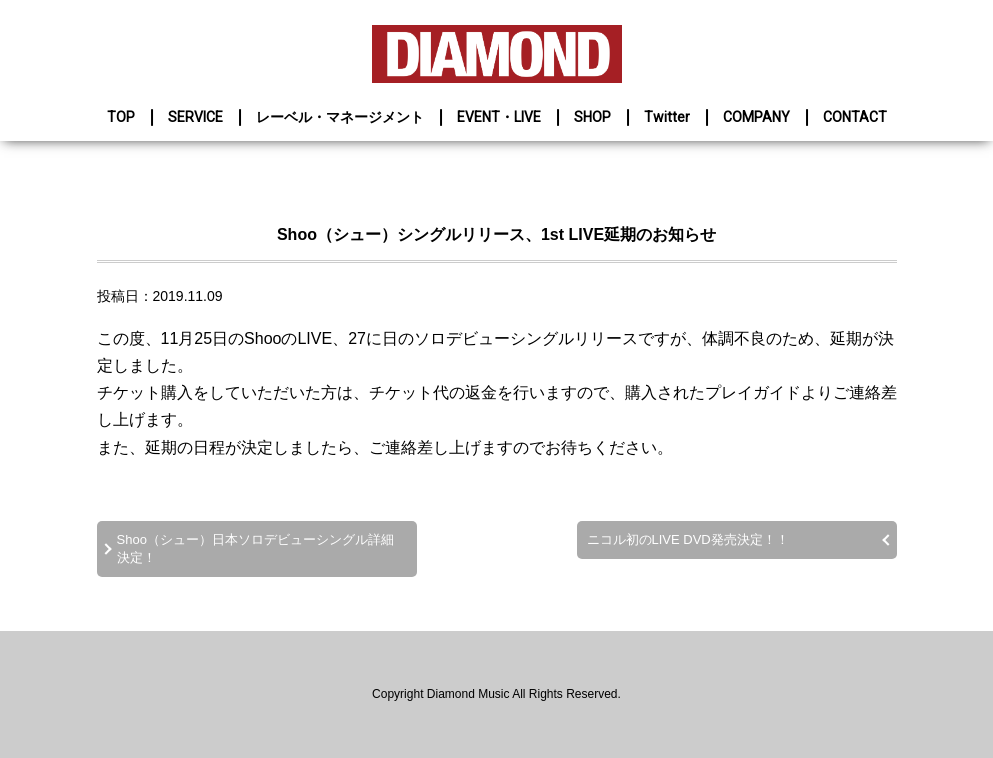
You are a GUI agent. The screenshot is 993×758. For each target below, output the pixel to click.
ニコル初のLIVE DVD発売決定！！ (688, 539)
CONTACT (855, 117)
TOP (121, 117)
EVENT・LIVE (499, 117)
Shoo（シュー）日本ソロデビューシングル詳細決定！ (255, 548)
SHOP (592, 117)
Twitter (667, 117)
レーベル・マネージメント (340, 117)
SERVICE (195, 117)
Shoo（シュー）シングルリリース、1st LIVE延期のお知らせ (496, 234)
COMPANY (756, 117)
